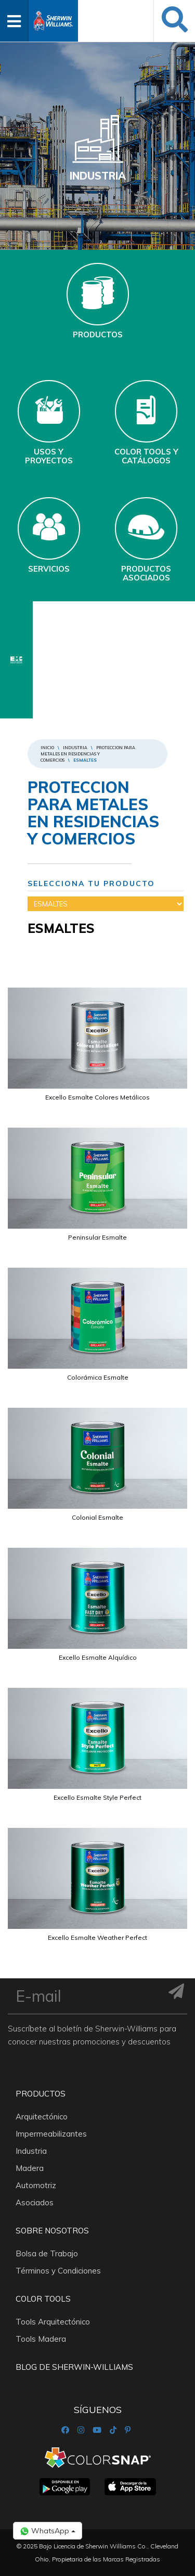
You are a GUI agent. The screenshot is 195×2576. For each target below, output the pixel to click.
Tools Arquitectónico (53, 2322)
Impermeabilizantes (51, 2134)
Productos (41, 2094)
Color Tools (43, 2299)
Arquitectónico (42, 2117)
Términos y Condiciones (58, 2271)
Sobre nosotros (52, 2231)
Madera (30, 2168)
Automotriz (36, 2185)
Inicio (47, 747)
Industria (75, 747)
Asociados (35, 2202)
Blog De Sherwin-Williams (74, 2367)
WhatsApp (47, 2531)
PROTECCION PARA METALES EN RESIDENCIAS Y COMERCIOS (88, 754)
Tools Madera (41, 2339)
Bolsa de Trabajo (47, 2253)
